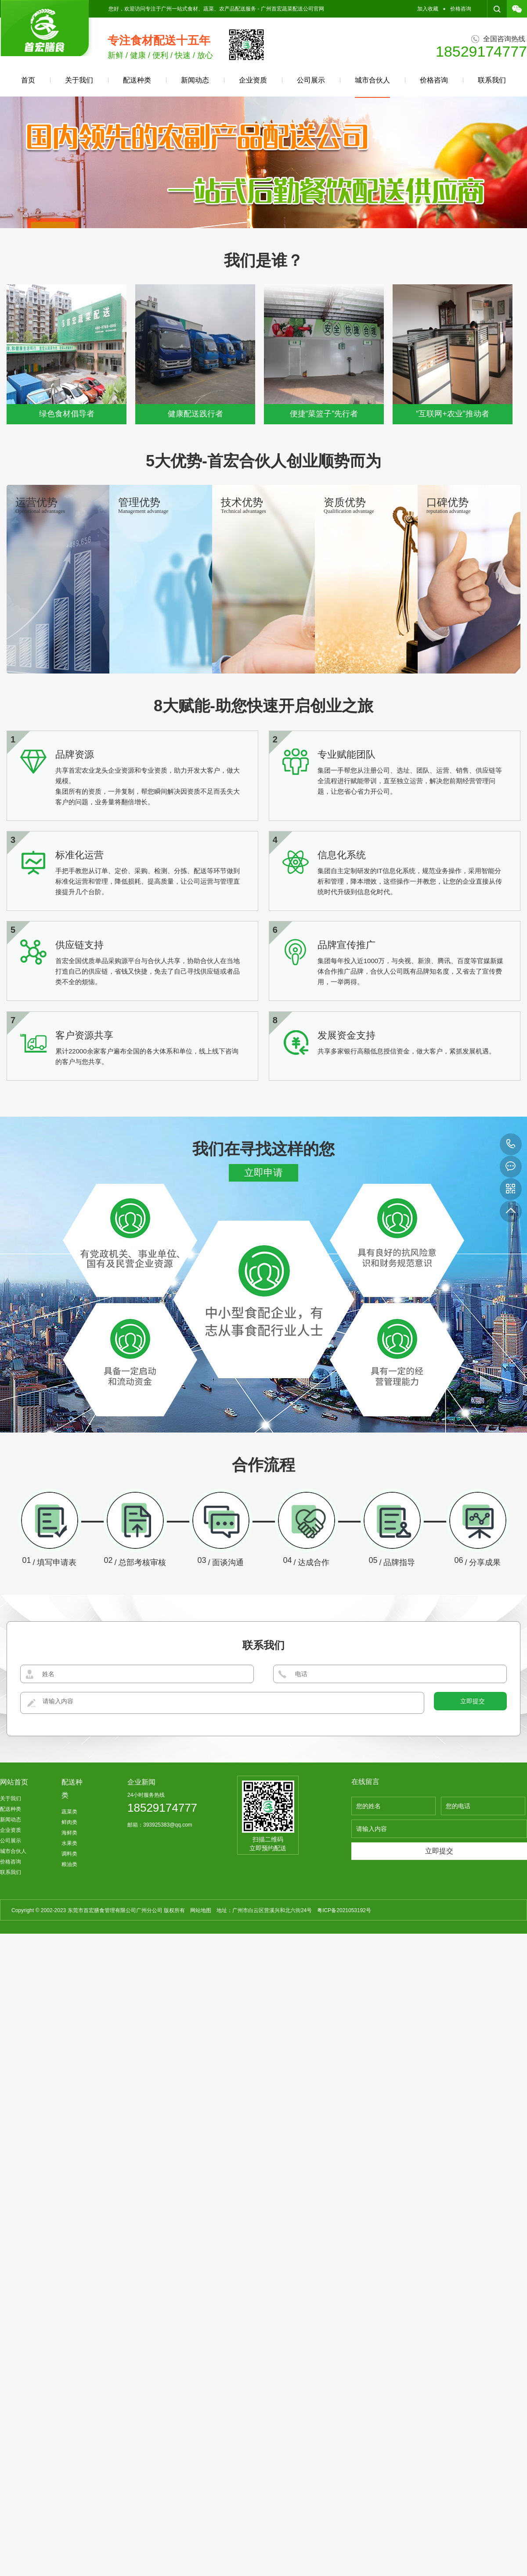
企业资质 (253, 80)
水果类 (69, 2013)
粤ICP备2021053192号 (344, 2081)
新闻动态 (195, 80)
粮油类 (69, 2034)
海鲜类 (69, 2003)
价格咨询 (460, 9)
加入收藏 (427, 9)
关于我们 (79, 80)
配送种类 (137, 80)
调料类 (69, 2024)
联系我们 (492, 80)
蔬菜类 (69, 1982)
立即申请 (263, 1342)
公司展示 (311, 80)
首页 (28, 80)
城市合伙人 (372, 87)
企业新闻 (141, 1952)
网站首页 (14, 1952)
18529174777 (511, 1144)
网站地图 (200, 2081)
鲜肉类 (69, 1992)
